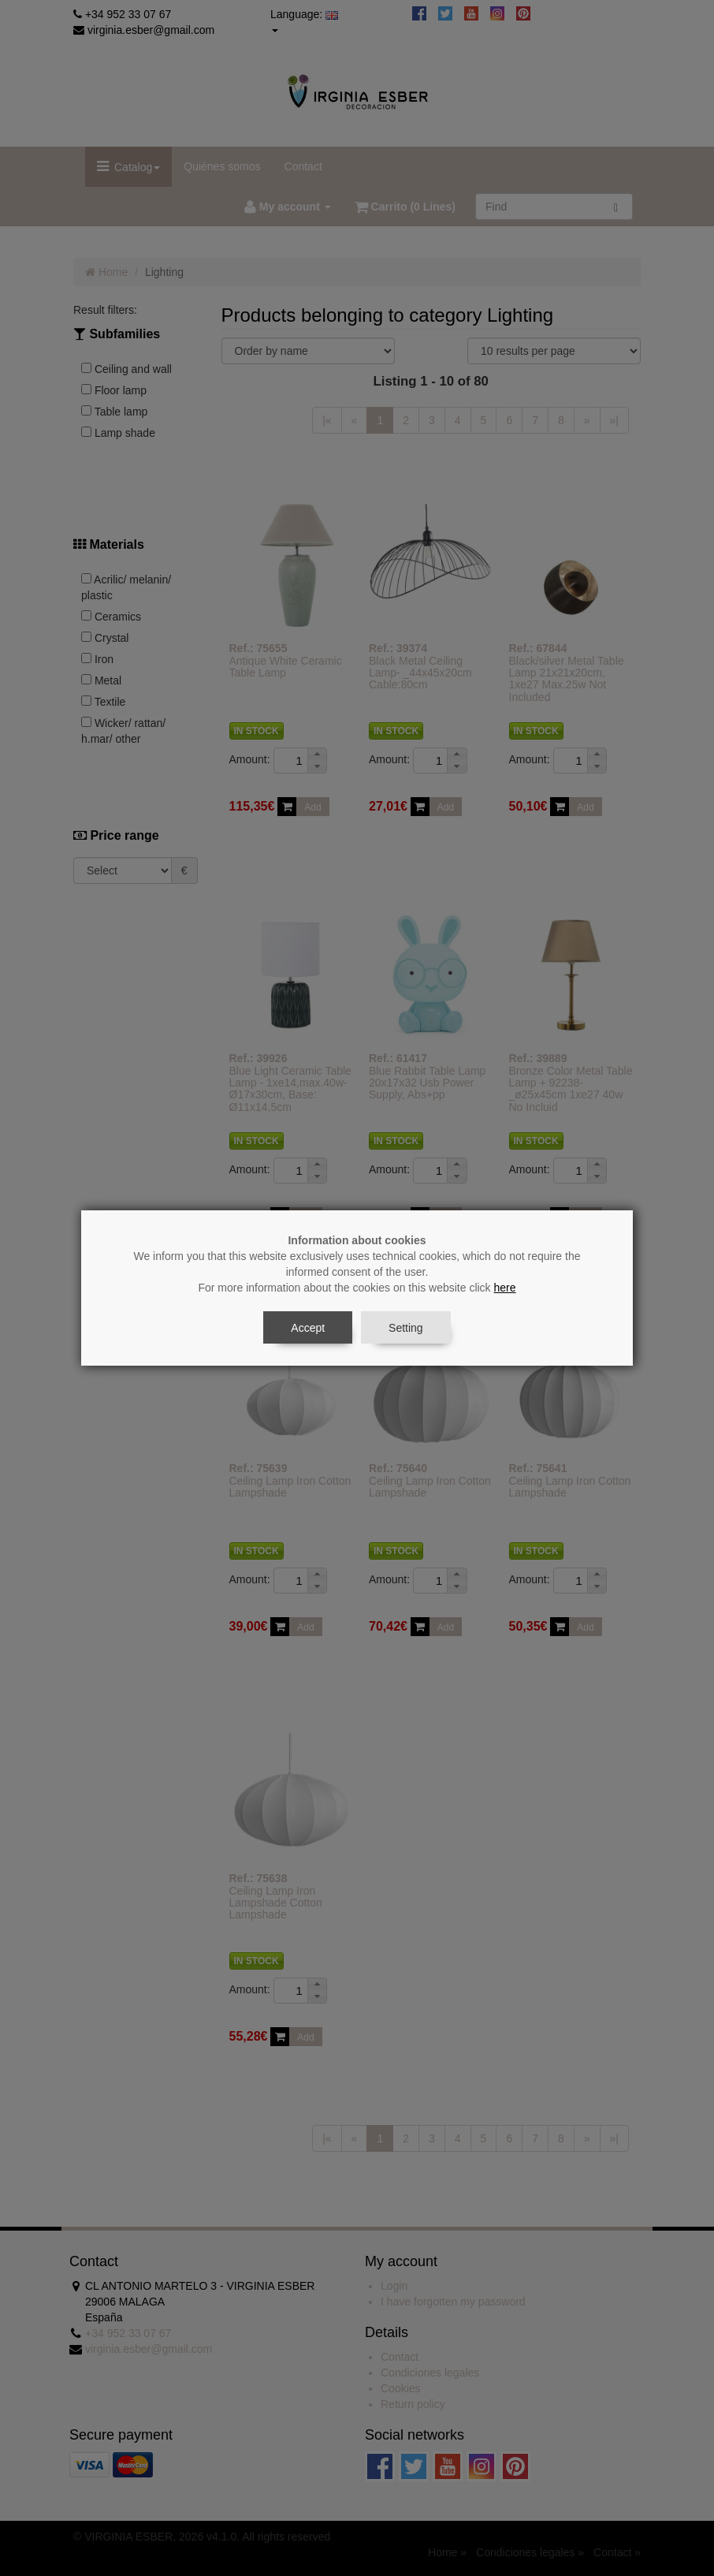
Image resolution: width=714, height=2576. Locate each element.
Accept (308, 1328)
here (505, 1287)
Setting (406, 1328)
